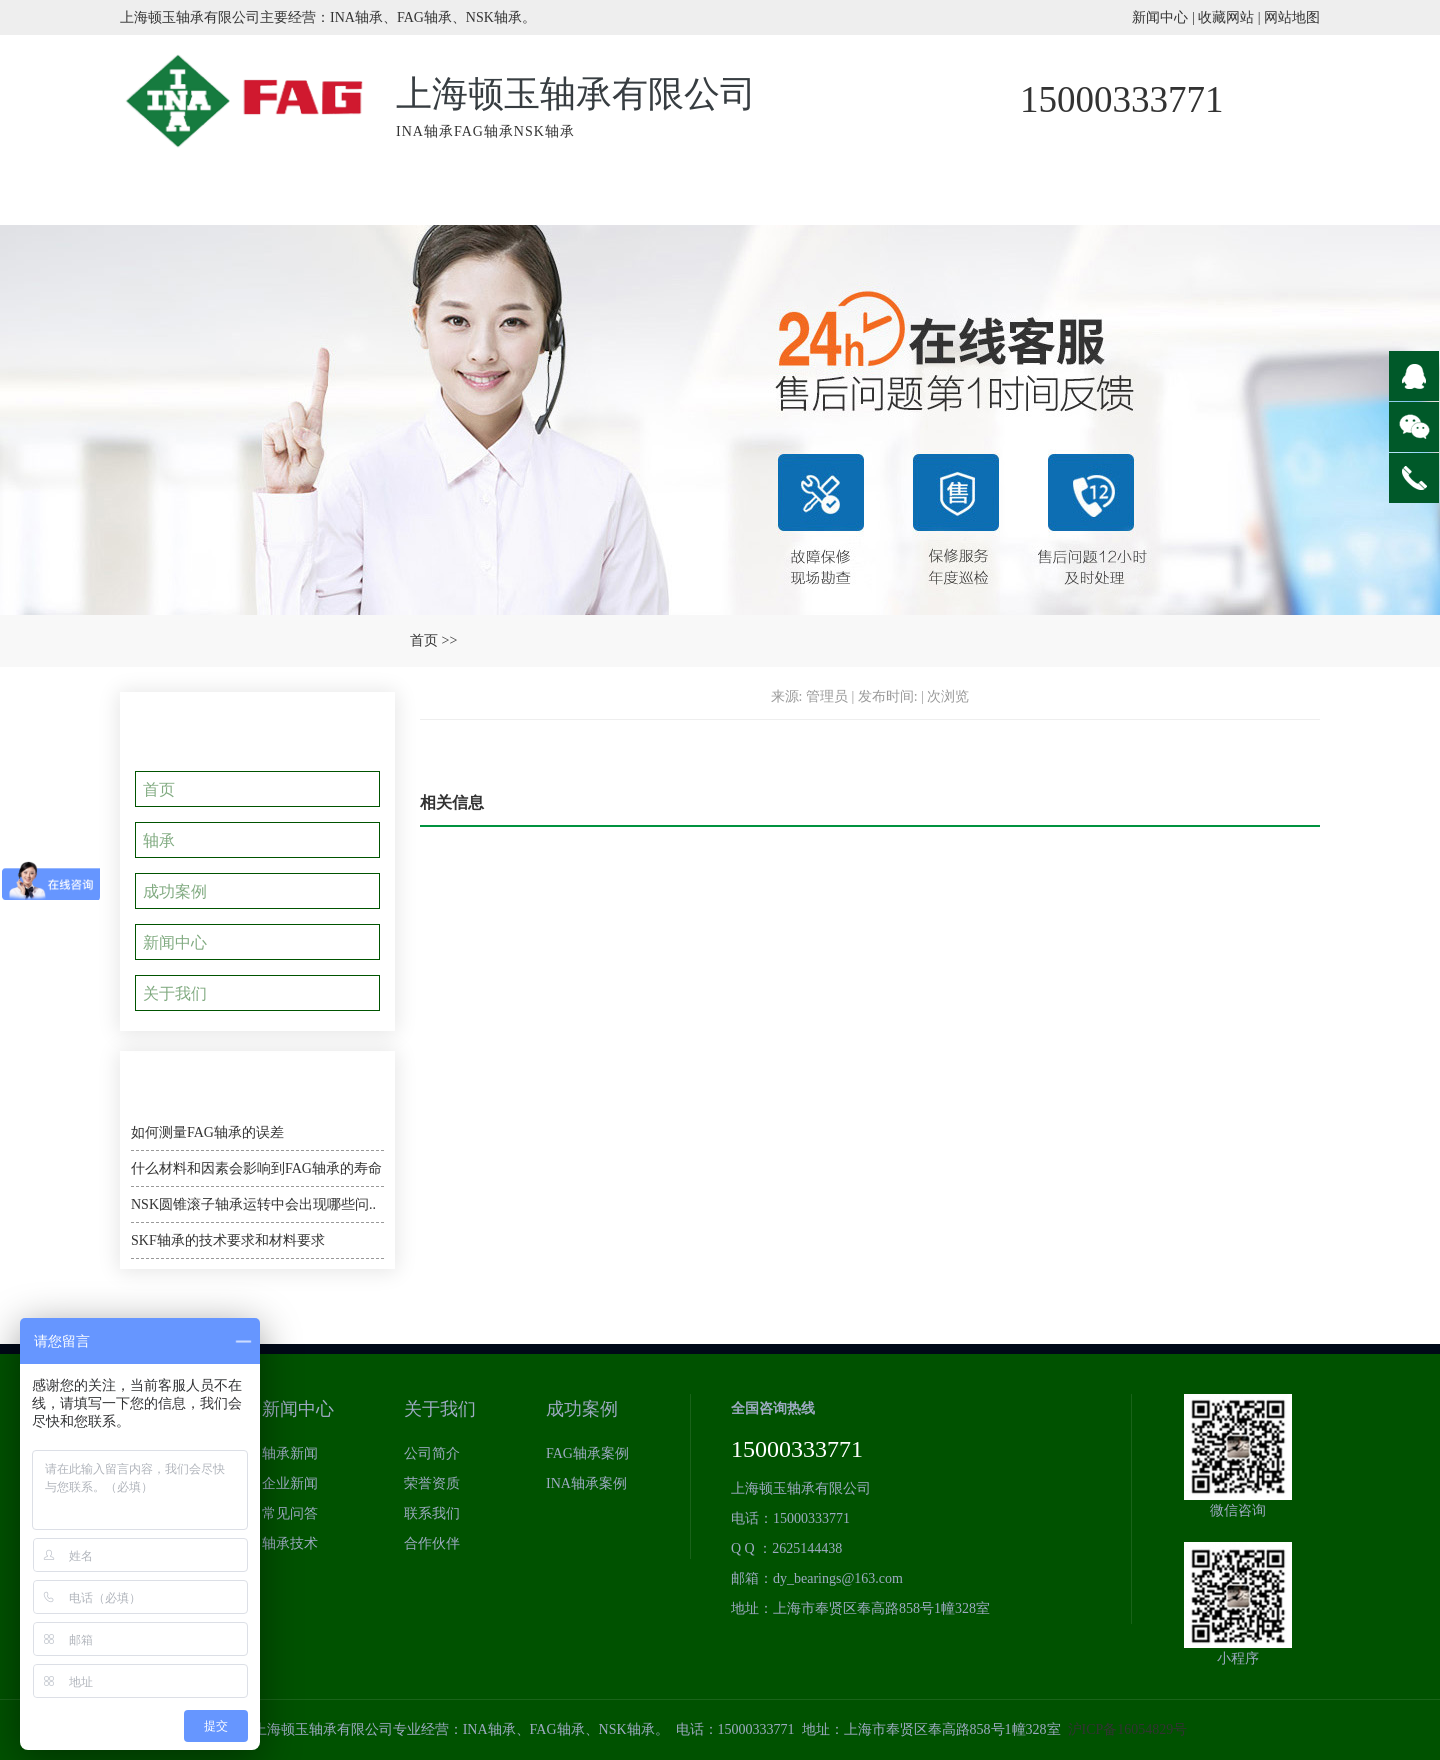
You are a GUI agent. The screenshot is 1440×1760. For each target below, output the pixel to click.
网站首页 (205, 195)
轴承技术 (290, 1543)
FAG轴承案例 (587, 1453)
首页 (424, 640)
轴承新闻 (1055, 195)
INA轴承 (375, 195)
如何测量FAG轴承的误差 (207, 1132)
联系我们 (432, 1513)
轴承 (166, 840)
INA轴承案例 (586, 1483)
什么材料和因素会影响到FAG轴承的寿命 (256, 1168)
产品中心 (545, 195)
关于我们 (1225, 195)
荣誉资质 (885, 195)
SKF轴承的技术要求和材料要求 (228, 1240)
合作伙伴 (432, 1543)
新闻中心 (1160, 17)
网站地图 (1292, 17)
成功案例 (715, 195)
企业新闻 (290, 1483)
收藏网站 (1226, 17)
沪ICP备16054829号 (1128, 1729)
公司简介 (432, 1453)
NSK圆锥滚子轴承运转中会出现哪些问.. (253, 1204)
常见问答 (290, 1513)
